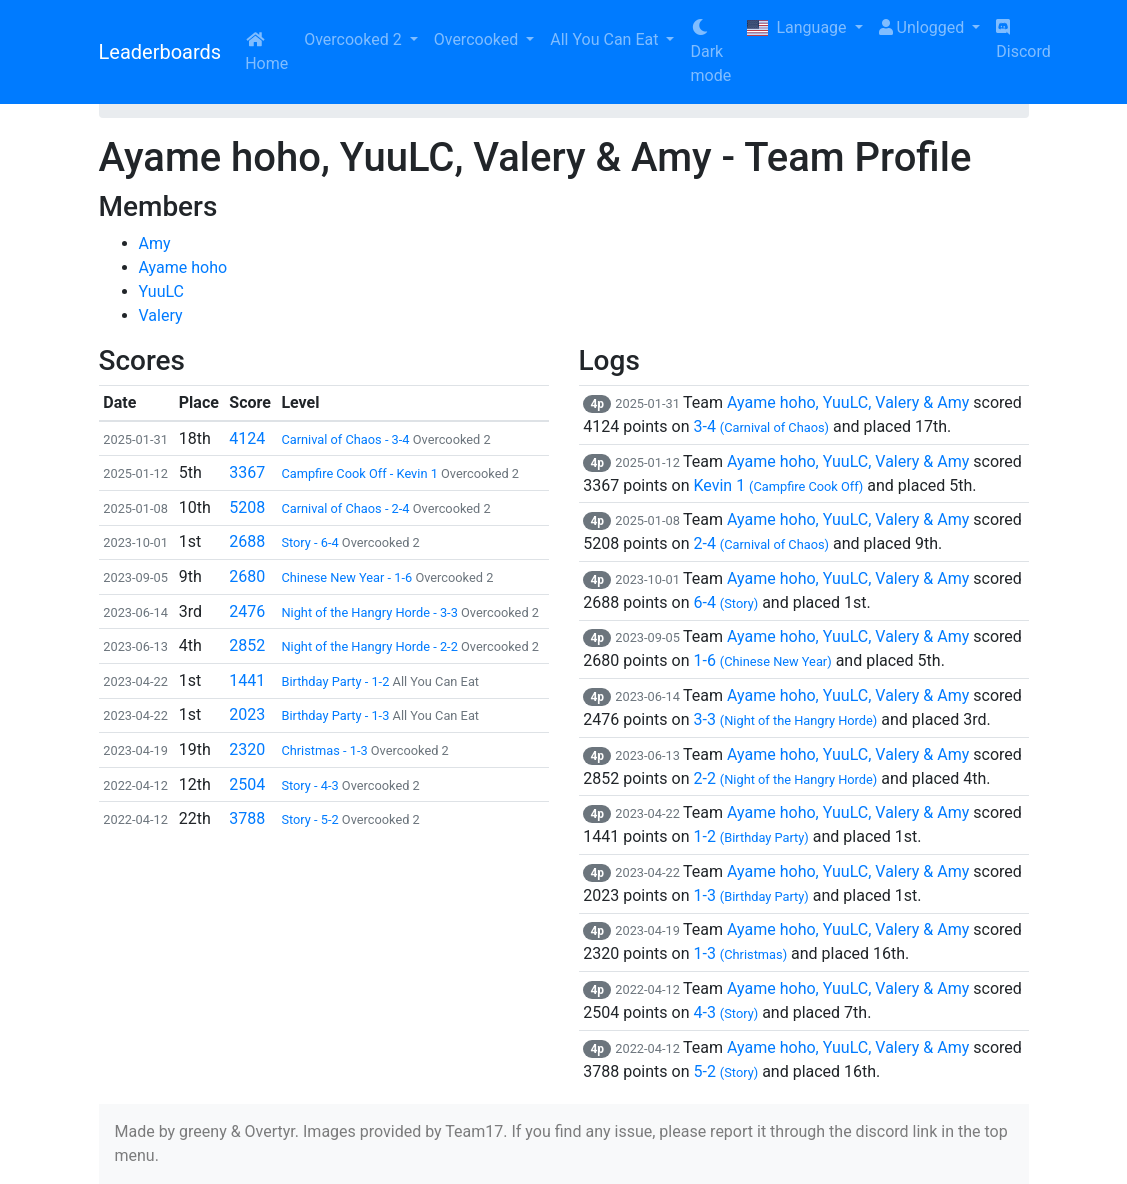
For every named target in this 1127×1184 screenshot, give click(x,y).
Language (798, 27)
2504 (247, 784)
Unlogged (924, 27)
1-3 (750, 895)
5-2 (725, 1071)
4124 (247, 438)
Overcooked (478, 39)
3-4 (761, 426)
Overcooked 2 (354, 39)
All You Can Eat (606, 39)
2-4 (761, 543)
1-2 (750, 836)
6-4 (725, 602)
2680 (247, 576)
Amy (155, 243)
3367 (247, 472)
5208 (247, 507)
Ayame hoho (183, 267)
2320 (247, 749)
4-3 (725, 1012)
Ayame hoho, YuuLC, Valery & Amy (848, 402)
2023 (247, 714)
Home (266, 52)
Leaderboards (160, 52)
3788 (247, 818)
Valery (161, 315)
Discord (1023, 40)
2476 (247, 611)
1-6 (762, 660)
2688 (247, 541)
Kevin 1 (778, 485)
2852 (247, 645)
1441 (247, 680)
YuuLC (161, 291)
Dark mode (710, 52)
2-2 (785, 778)
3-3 (785, 719)
